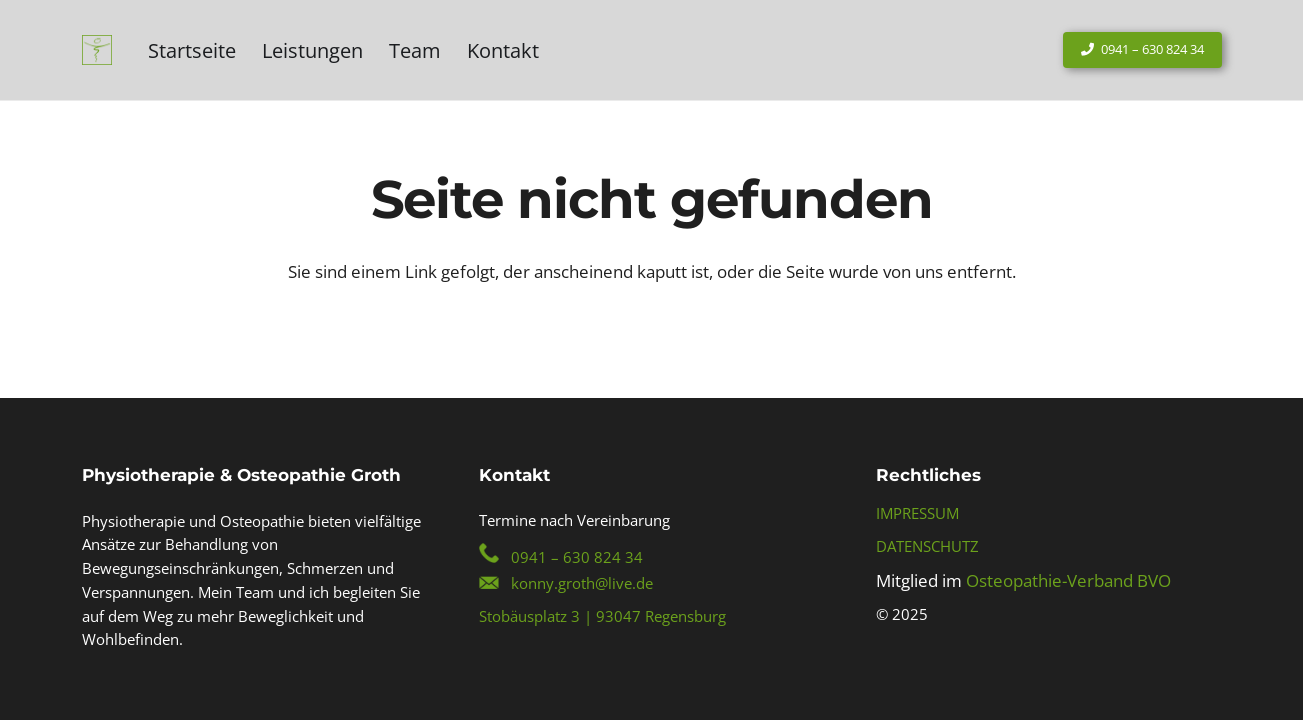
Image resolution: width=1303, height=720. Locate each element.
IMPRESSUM (917, 513)
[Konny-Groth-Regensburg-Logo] (97, 50)
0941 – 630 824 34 (577, 557)
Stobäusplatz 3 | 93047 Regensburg (602, 616)
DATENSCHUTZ (927, 546)
